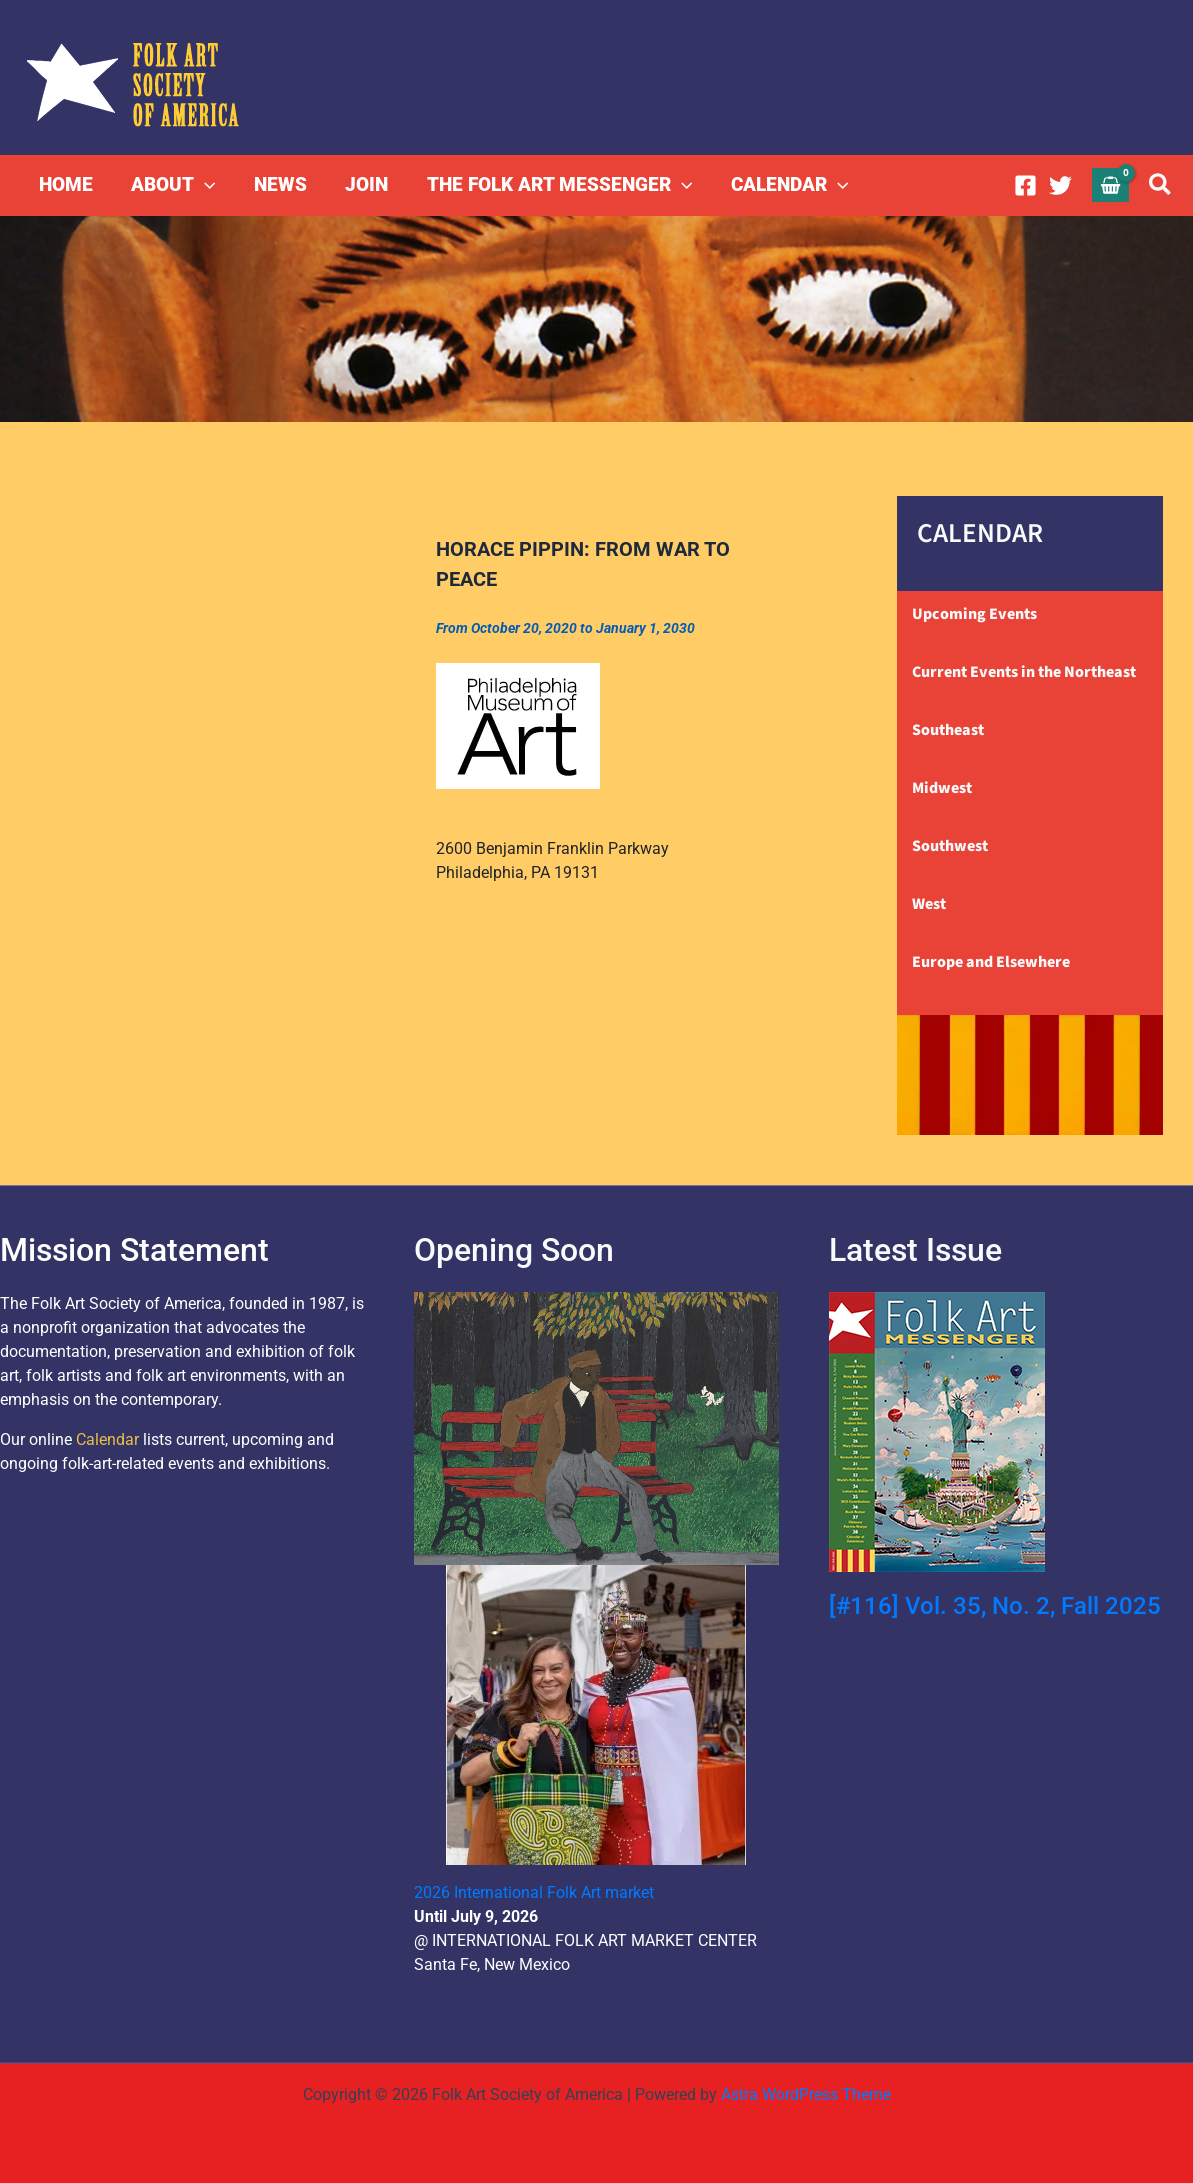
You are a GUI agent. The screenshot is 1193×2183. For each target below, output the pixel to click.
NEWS (279, 184)
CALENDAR (787, 185)
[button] (204, 185)
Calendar (107, 1439)
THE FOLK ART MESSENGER (557, 185)
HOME (66, 184)
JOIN (365, 184)
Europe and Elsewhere (991, 962)
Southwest (950, 846)
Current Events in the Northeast (1024, 672)
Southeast (948, 730)
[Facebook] (1025, 185)
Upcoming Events (974, 614)
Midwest (942, 788)
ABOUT (173, 185)
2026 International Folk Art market (534, 1892)
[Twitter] (1060, 185)
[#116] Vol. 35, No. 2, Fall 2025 (995, 1606)
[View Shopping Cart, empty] (1111, 184)
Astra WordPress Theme (806, 2094)
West (929, 904)
